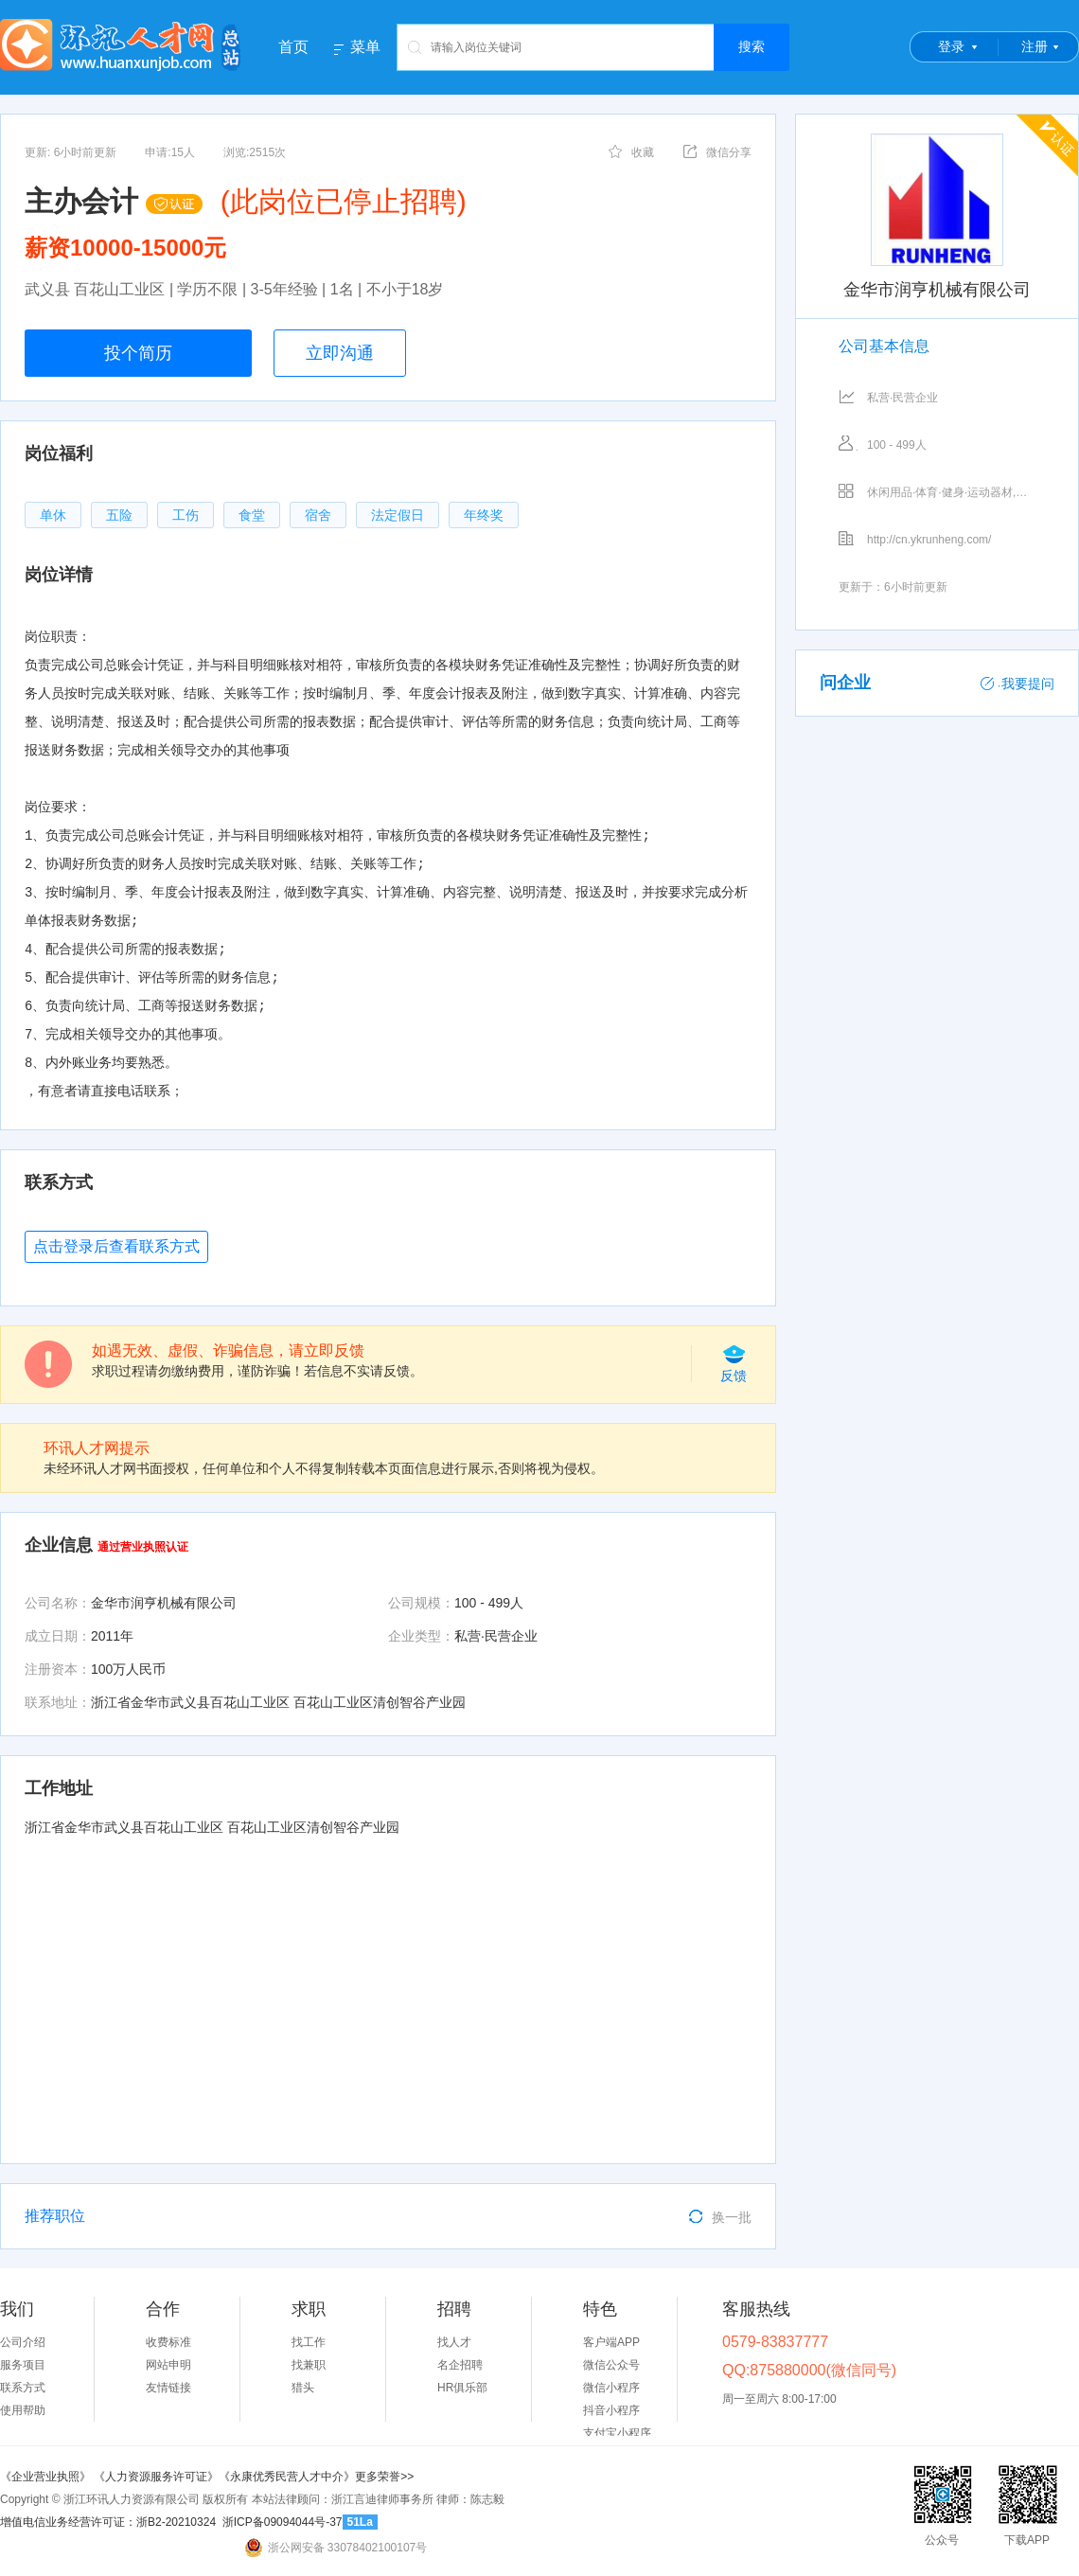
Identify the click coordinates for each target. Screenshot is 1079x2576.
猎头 (303, 2387)
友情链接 (168, 2387)
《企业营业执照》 (47, 2476)
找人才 (454, 2342)
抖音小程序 (611, 2410)
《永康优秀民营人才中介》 (287, 2476)
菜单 (365, 47)
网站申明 (168, 2365)
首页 (293, 47)
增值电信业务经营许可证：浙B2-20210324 (108, 2522)
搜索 (751, 46)
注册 (1034, 46)
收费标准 (168, 2342)
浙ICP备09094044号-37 (282, 2522)
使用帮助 (22, 2410)
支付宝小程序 (617, 2433)
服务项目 (22, 2365)
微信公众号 (611, 2365)
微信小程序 (611, 2387)
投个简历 (138, 353)
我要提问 (1017, 683)
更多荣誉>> (384, 2476)
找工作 (309, 2342)
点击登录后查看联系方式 (116, 1246)
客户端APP (611, 2342)
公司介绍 (22, 2342)
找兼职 (309, 2365)
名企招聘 (460, 2365)
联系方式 (22, 2387)
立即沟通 (340, 353)
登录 (951, 46)
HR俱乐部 (462, 2387)
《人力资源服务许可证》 (156, 2476)
